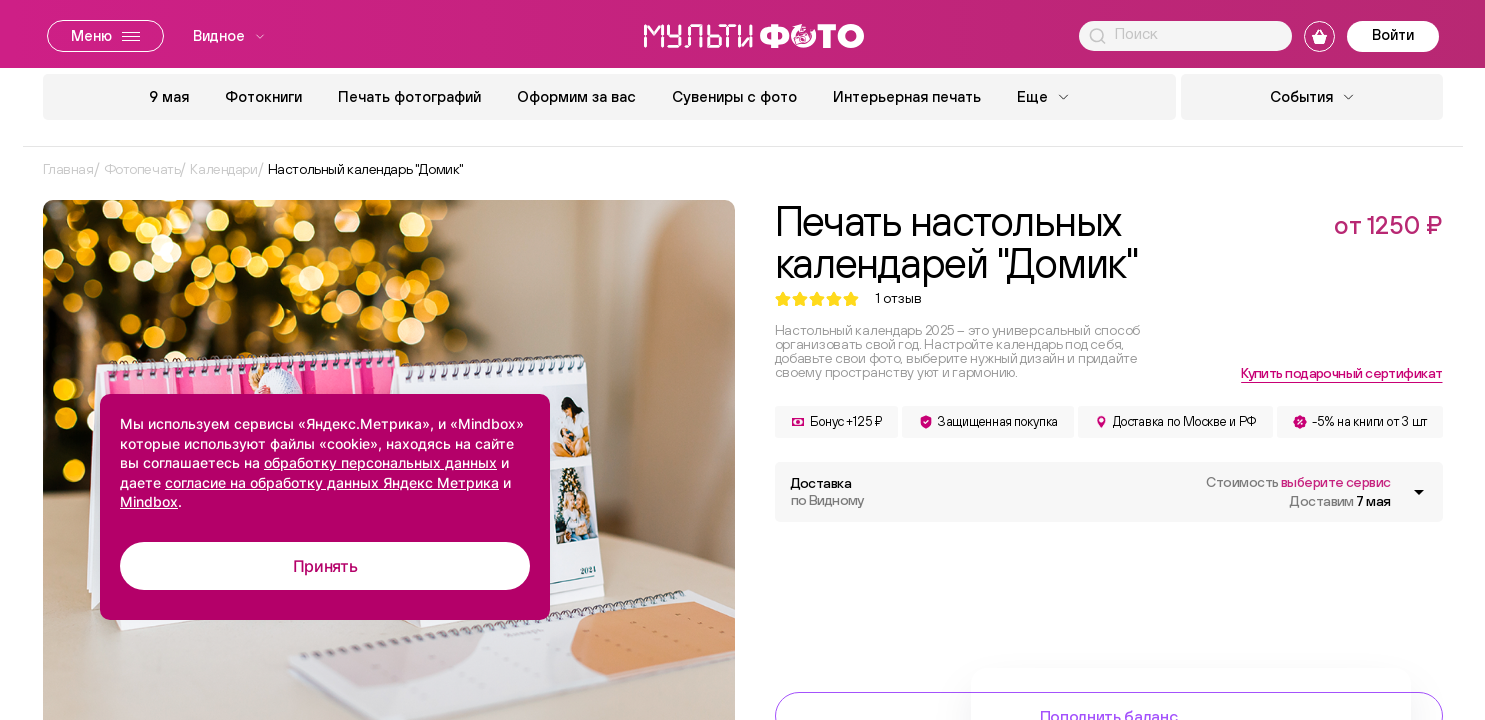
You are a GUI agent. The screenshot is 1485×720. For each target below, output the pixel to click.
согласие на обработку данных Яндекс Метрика (332, 482)
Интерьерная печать (907, 96)
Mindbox (149, 501)
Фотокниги (263, 96)
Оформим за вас (576, 96)
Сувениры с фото (734, 96)
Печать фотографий (409, 96)
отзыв (898, 298)
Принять (325, 566)
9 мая (169, 96)
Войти (1393, 34)
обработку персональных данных (380, 462)
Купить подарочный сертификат (1341, 373)
